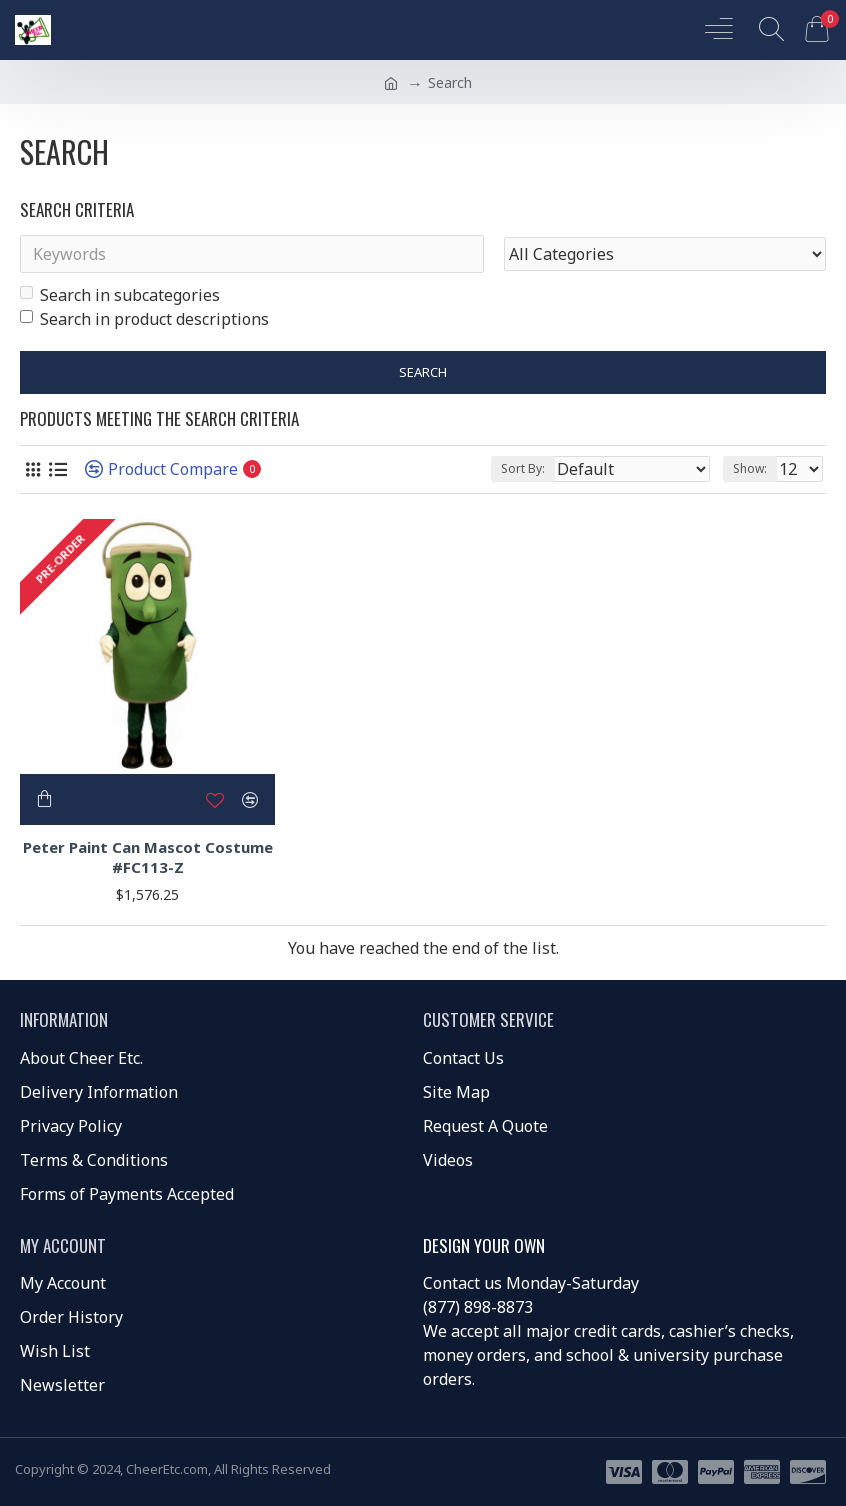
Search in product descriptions (144, 319)
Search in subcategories (120, 295)
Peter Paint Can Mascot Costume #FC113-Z (148, 857)
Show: (750, 468)
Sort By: (523, 468)
